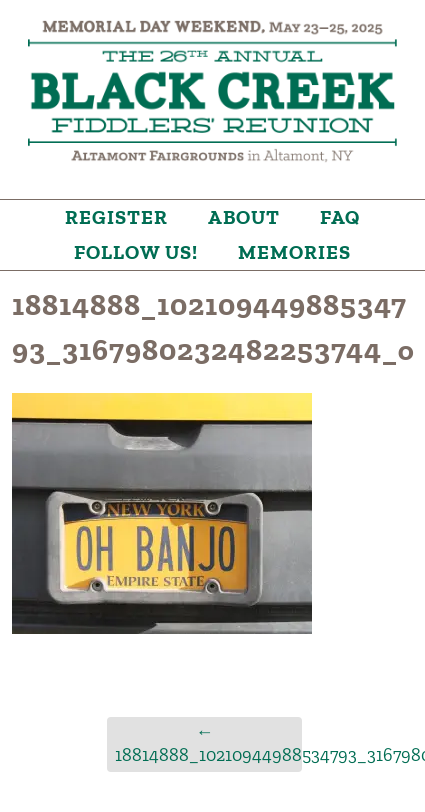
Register (116, 217)
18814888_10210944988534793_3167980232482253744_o (208, 743)
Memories (294, 252)
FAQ (340, 217)
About (244, 217)
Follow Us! (136, 252)
